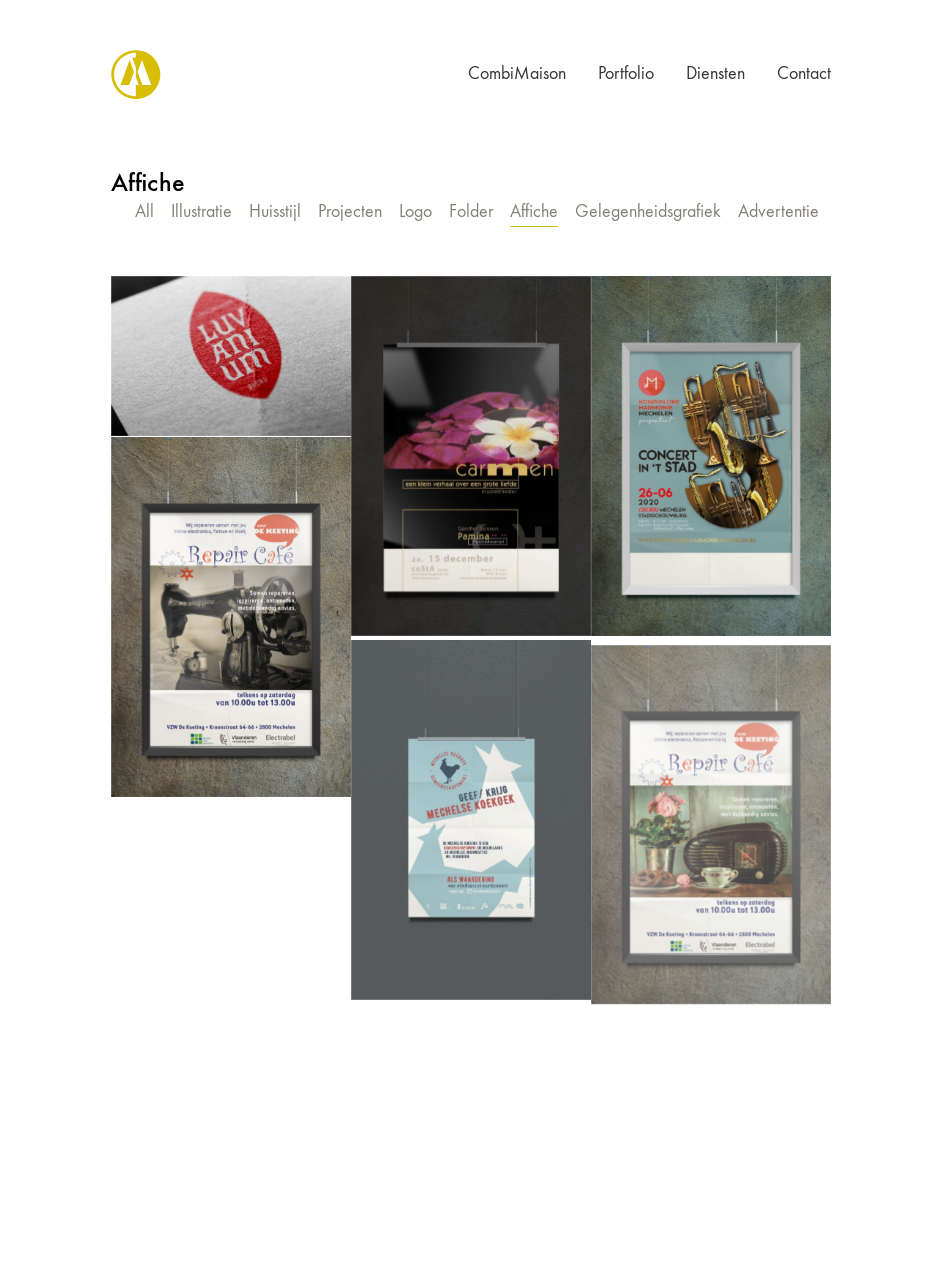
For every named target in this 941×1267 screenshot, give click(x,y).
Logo (415, 211)
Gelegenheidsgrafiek (648, 211)
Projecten (350, 211)
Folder (471, 211)
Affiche (534, 211)
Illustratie (201, 211)
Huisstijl (275, 211)
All (144, 211)
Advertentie (778, 211)
